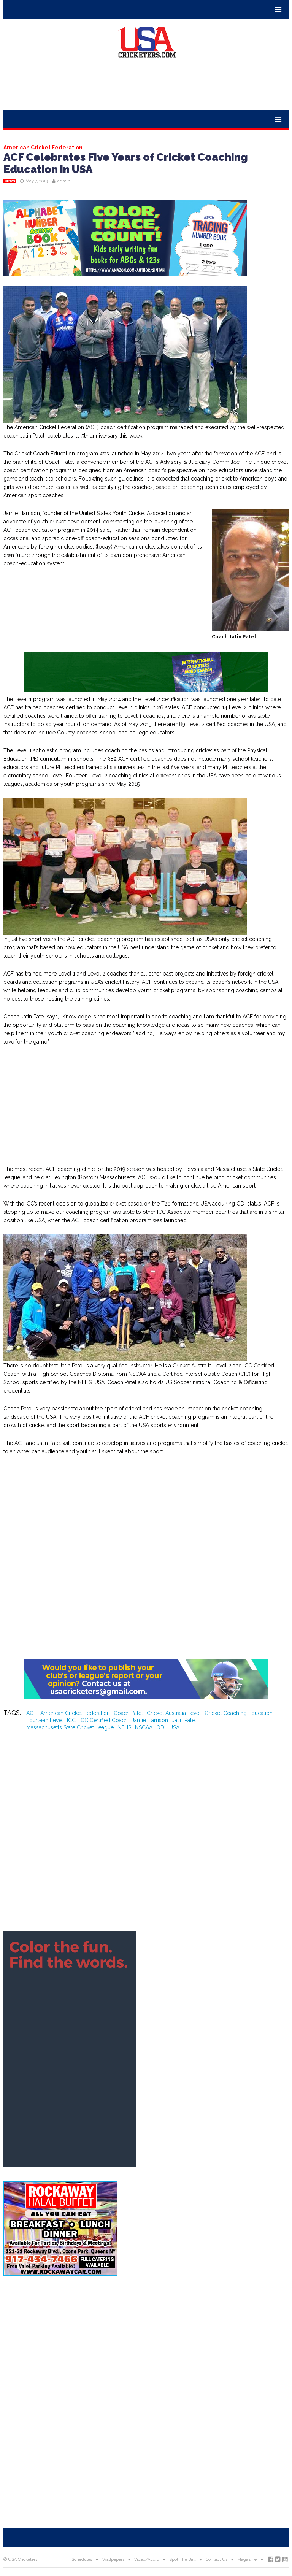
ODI (160, 1727)
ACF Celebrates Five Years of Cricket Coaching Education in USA (125, 163)
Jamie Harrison (150, 1720)
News (10, 181)
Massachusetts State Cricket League (70, 1727)
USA (174, 1727)
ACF (31, 1713)
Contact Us (216, 2559)
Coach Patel (128, 1713)
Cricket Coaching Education (239, 1713)
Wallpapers (113, 2559)
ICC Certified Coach (103, 1720)
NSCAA (143, 1727)
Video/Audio (146, 2559)
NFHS (124, 1727)
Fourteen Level (44, 1720)
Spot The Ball (182, 2559)
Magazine (247, 2559)
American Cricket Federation (75, 1713)
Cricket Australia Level (174, 1713)
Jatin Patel (184, 1720)
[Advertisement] (146, 87)
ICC (71, 1720)
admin (63, 181)
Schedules (81, 2559)
